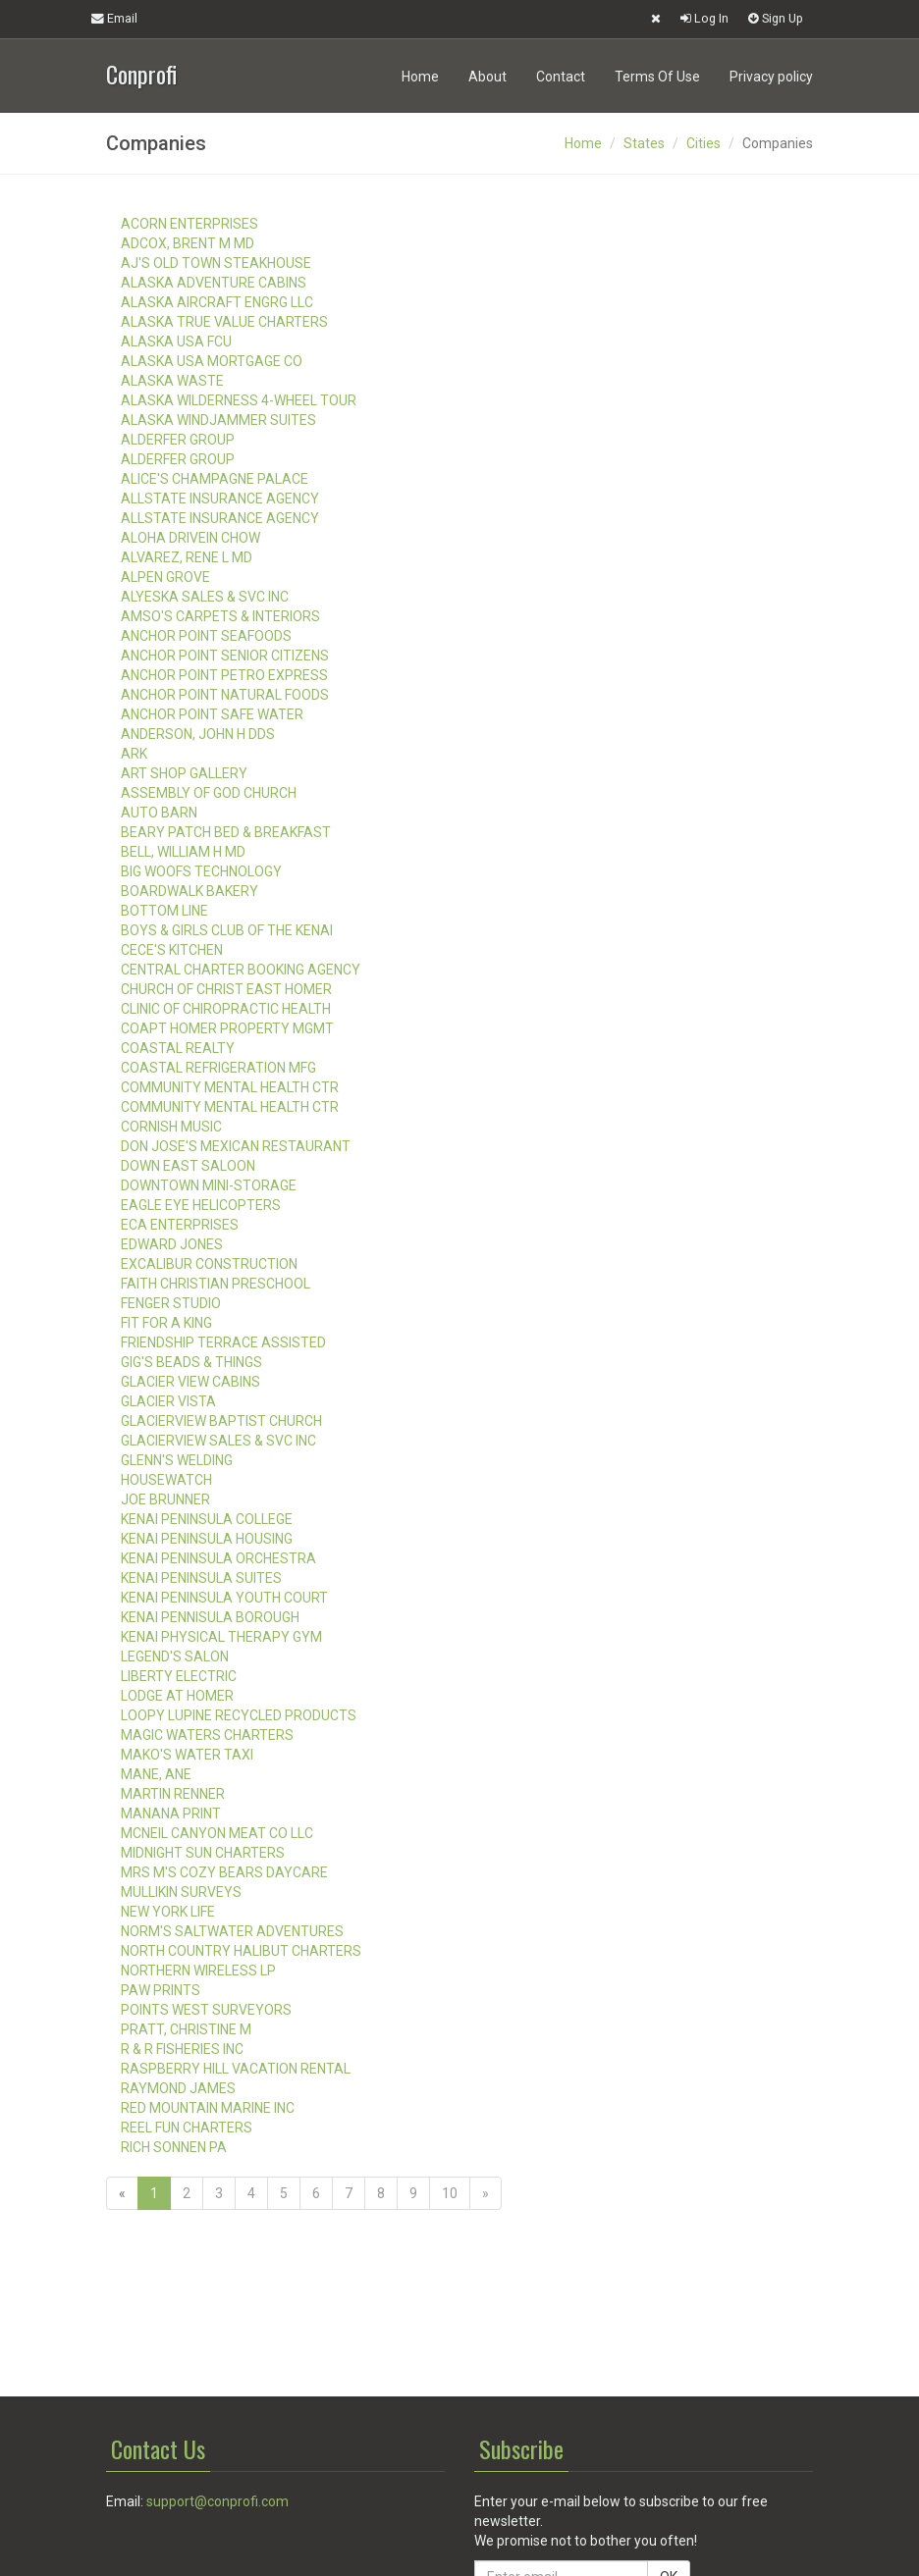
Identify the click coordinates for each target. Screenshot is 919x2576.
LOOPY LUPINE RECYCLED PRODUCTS (238, 1715)
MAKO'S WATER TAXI (187, 1754)
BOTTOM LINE (164, 911)
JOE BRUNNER (165, 1499)
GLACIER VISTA (168, 1401)
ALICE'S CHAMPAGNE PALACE (214, 479)
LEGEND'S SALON (175, 1656)
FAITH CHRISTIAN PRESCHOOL (215, 1283)
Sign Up (775, 18)
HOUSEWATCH (166, 1480)
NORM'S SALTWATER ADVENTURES (232, 1931)
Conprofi (141, 72)
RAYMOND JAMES (178, 2088)
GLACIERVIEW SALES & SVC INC (218, 1440)
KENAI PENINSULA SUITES (201, 1578)
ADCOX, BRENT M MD (187, 243)
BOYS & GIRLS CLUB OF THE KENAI (227, 930)
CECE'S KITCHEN (172, 950)
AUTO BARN (159, 812)
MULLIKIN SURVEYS (181, 1892)
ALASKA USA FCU (176, 341)
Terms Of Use (657, 76)
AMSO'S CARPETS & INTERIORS (220, 616)
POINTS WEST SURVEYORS (206, 2010)
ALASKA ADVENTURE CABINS (213, 282)
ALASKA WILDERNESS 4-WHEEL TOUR (238, 400)
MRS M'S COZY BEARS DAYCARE (224, 1872)
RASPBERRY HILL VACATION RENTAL (236, 2069)
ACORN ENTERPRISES (189, 224)
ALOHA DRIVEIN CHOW (190, 538)
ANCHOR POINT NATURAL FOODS (225, 695)
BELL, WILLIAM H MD (183, 852)
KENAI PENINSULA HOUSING (207, 1539)
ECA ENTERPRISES (180, 1225)
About (487, 76)
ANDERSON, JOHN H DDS (198, 734)
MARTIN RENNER (173, 1794)
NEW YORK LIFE (168, 1911)
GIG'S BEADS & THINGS (191, 1362)
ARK (134, 754)
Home (420, 76)
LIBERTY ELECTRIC (179, 1676)
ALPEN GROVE (165, 577)
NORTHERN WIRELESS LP (198, 1970)
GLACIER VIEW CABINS (190, 1382)
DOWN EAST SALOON (188, 1166)
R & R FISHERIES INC (182, 2049)
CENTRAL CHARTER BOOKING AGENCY (240, 969)
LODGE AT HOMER (177, 1696)
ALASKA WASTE (172, 381)
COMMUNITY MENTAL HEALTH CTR (230, 1087)
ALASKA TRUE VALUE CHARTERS (224, 322)
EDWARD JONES (172, 1244)
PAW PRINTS (160, 1990)
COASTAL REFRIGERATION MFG (218, 1068)
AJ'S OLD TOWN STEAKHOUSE (216, 263)
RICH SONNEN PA (174, 2147)
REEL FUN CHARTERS (186, 2127)
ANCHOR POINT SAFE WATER (212, 714)
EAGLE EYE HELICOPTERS (201, 1205)
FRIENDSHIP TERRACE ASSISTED (223, 1342)
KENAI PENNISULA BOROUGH (210, 1617)
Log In (704, 18)
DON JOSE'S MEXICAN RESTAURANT (236, 1146)
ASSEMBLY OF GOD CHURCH (209, 793)
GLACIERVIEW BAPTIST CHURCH (221, 1421)
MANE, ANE (156, 1774)
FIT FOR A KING (166, 1323)
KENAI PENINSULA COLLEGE (207, 1519)
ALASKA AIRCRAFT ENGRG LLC (217, 302)
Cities (703, 143)
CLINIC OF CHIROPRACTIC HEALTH (226, 1009)
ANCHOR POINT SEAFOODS (206, 636)
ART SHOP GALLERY (184, 773)
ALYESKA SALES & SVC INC (205, 597)
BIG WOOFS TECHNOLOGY (201, 871)
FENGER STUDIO (171, 1303)
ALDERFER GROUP (178, 439)
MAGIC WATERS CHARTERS (207, 1735)
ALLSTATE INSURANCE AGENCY (220, 498)
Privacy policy (771, 76)
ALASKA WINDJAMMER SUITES (218, 420)
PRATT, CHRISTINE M (186, 2029)
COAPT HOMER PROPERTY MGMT (227, 1028)
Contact (560, 76)
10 (450, 2193)
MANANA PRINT (171, 1813)
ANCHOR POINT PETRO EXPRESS (224, 675)
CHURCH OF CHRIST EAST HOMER (226, 989)
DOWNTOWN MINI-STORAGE (209, 1185)
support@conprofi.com (217, 2501)
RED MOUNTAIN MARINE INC (208, 2108)
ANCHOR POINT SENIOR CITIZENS (225, 655)
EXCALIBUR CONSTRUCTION (209, 1264)
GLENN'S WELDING (177, 1460)
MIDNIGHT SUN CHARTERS (203, 1853)
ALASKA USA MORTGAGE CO (211, 361)
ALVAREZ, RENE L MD (186, 557)
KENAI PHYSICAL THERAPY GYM (221, 1637)
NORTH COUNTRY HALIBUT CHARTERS (241, 1951)
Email (114, 18)
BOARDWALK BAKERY (189, 891)
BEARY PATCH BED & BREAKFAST (226, 832)
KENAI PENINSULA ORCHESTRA (218, 1558)
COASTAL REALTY (178, 1048)
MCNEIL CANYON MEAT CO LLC (217, 1833)
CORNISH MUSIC (171, 1126)
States (644, 143)
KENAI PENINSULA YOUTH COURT (224, 1597)
